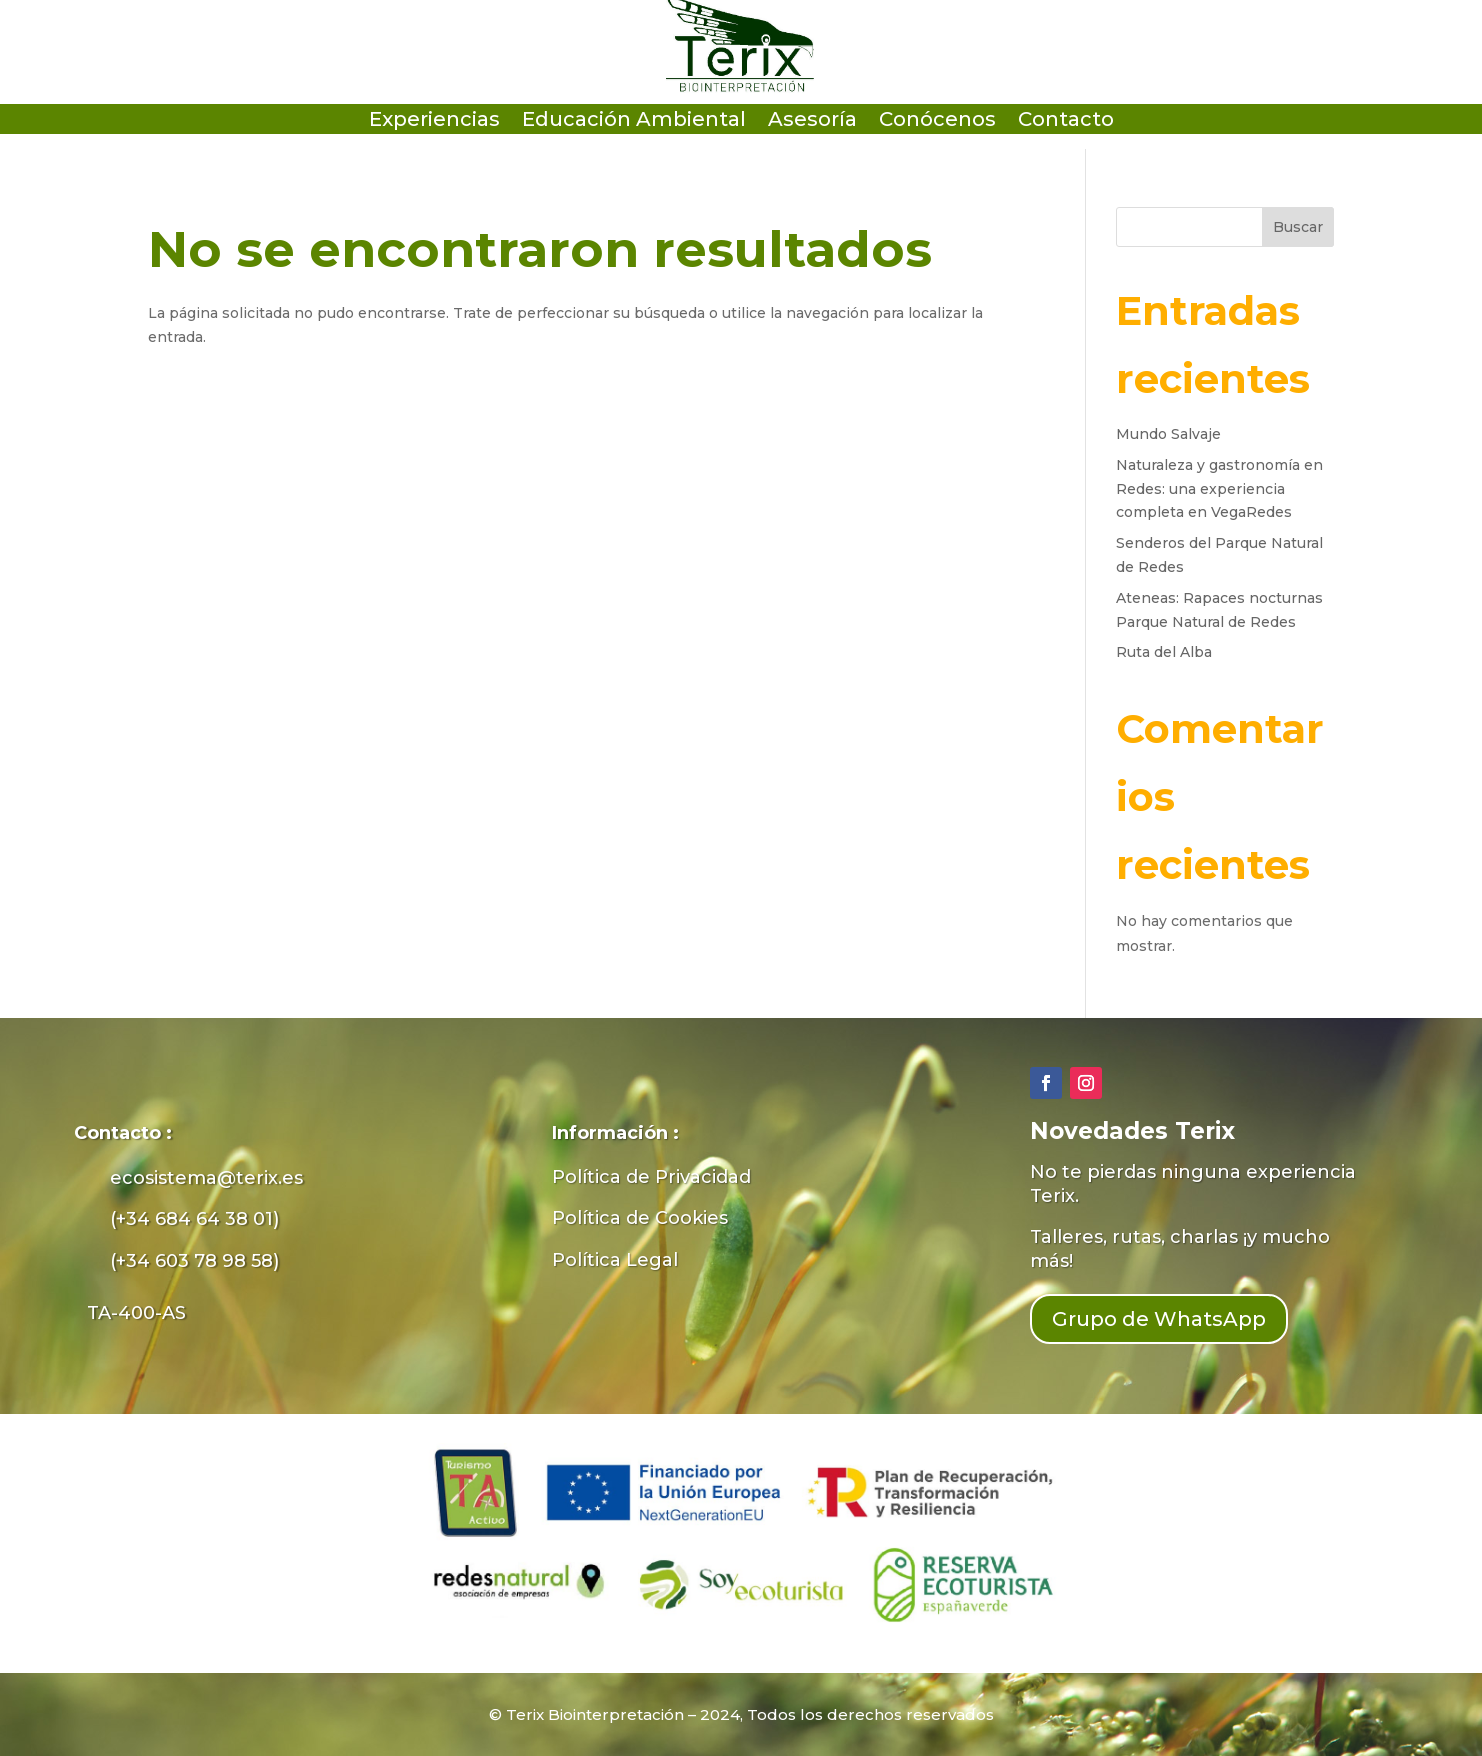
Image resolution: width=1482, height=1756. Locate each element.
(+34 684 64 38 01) (194, 1219)
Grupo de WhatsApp (1159, 1319)
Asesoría (812, 121)
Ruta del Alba (1164, 652)
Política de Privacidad (651, 1177)
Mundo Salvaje (1168, 434)
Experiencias (434, 121)
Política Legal (615, 1260)
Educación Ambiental (634, 121)
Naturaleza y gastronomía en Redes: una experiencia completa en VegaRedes (1219, 489)
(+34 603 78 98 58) (194, 1261)
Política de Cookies (640, 1218)
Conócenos (937, 121)
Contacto (1066, 121)
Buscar (1298, 227)
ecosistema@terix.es (206, 1178)
